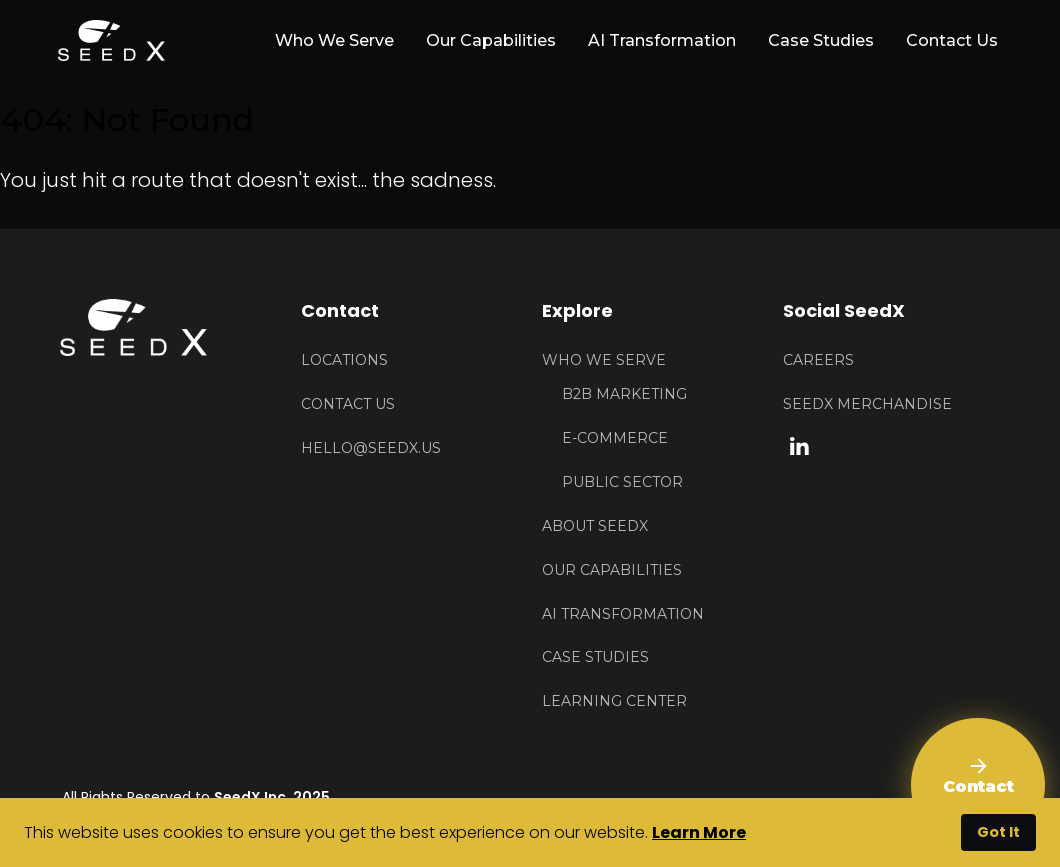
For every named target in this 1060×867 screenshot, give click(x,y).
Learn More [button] (699, 832)
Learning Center (614, 701)
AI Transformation (662, 40)
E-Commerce (615, 438)
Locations (344, 360)
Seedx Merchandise (867, 404)
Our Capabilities (491, 40)
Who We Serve (604, 360)
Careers (818, 360)
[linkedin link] (799, 445)
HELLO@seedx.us (371, 448)
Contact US (348, 404)
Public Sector (622, 482)
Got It (998, 832)
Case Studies (821, 40)
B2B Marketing (624, 394)
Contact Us (952, 40)
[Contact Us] (978, 785)
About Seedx (595, 526)
